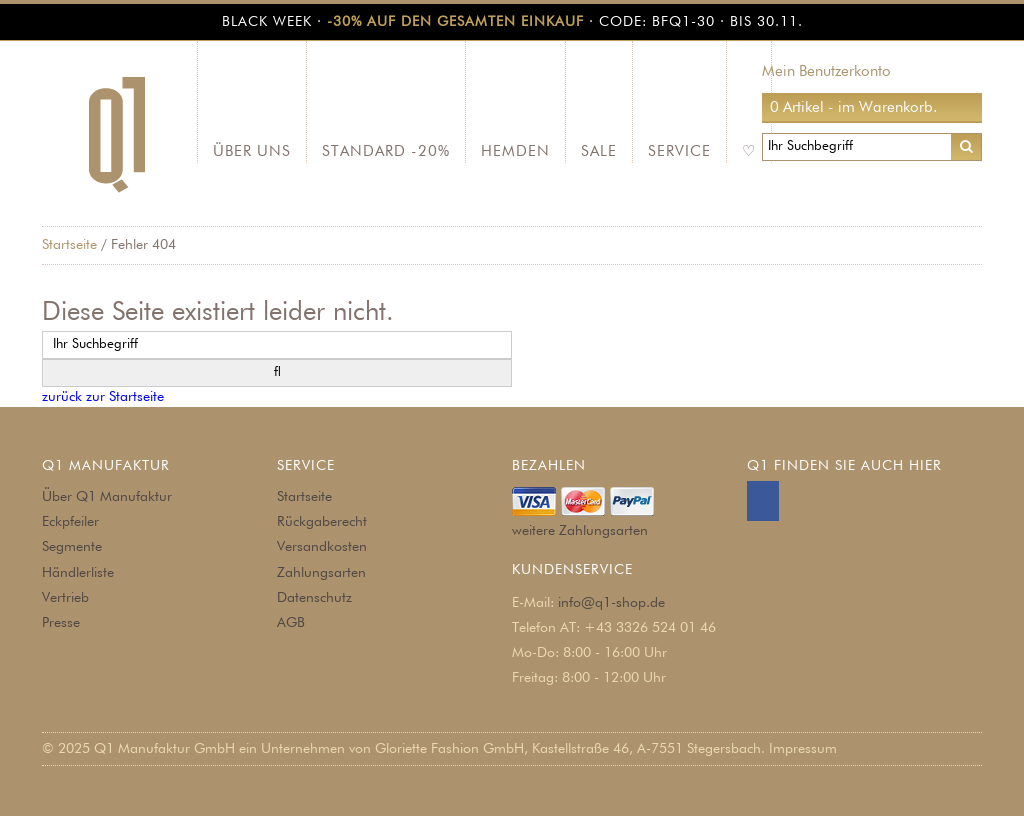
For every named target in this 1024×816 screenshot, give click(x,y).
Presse (61, 623)
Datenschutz (314, 598)
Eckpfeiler (70, 522)
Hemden (515, 151)
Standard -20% (386, 151)
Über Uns (252, 151)
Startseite (69, 245)
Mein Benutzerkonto (826, 71)
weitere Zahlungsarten (580, 531)
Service (679, 151)
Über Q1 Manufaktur (107, 497)
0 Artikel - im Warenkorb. (853, 107)
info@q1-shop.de (611, 603)
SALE (599, 151)
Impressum (803, 749)
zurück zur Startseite (103, 397)
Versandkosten (322, 547)
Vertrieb (65, 598)
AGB (291, 623)
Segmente (72, 547)
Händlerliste (78, 573)
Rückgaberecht (322, 522)
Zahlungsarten (321, 573)
